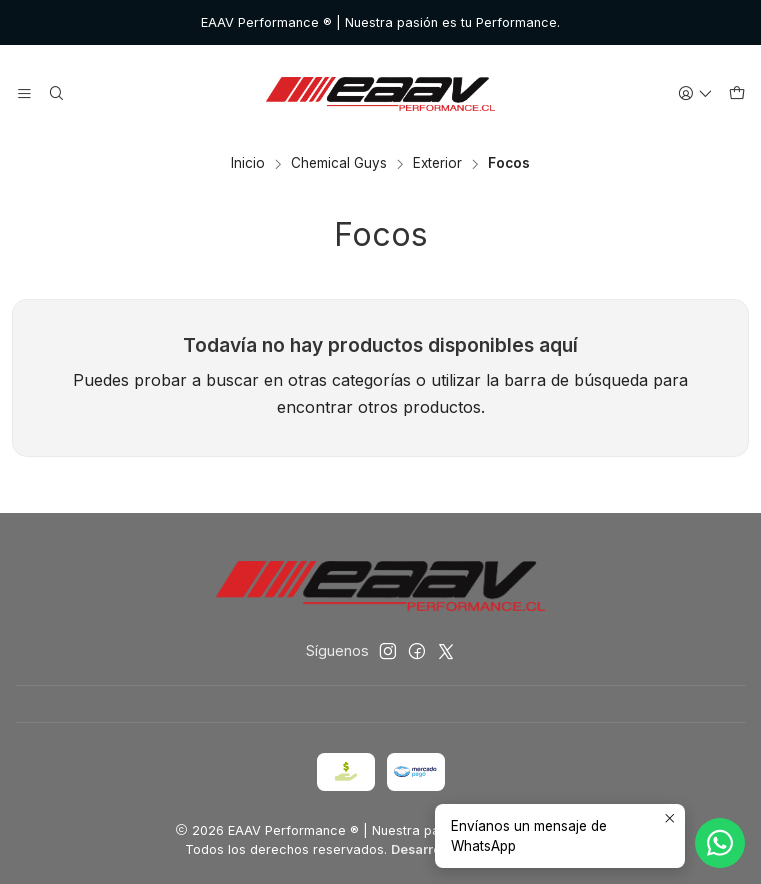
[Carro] (737, 94)
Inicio (248, 164)
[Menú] (24, 94)
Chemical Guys (339, 164)
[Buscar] (55, 94)
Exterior (437, 164)
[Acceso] (695, 94)
